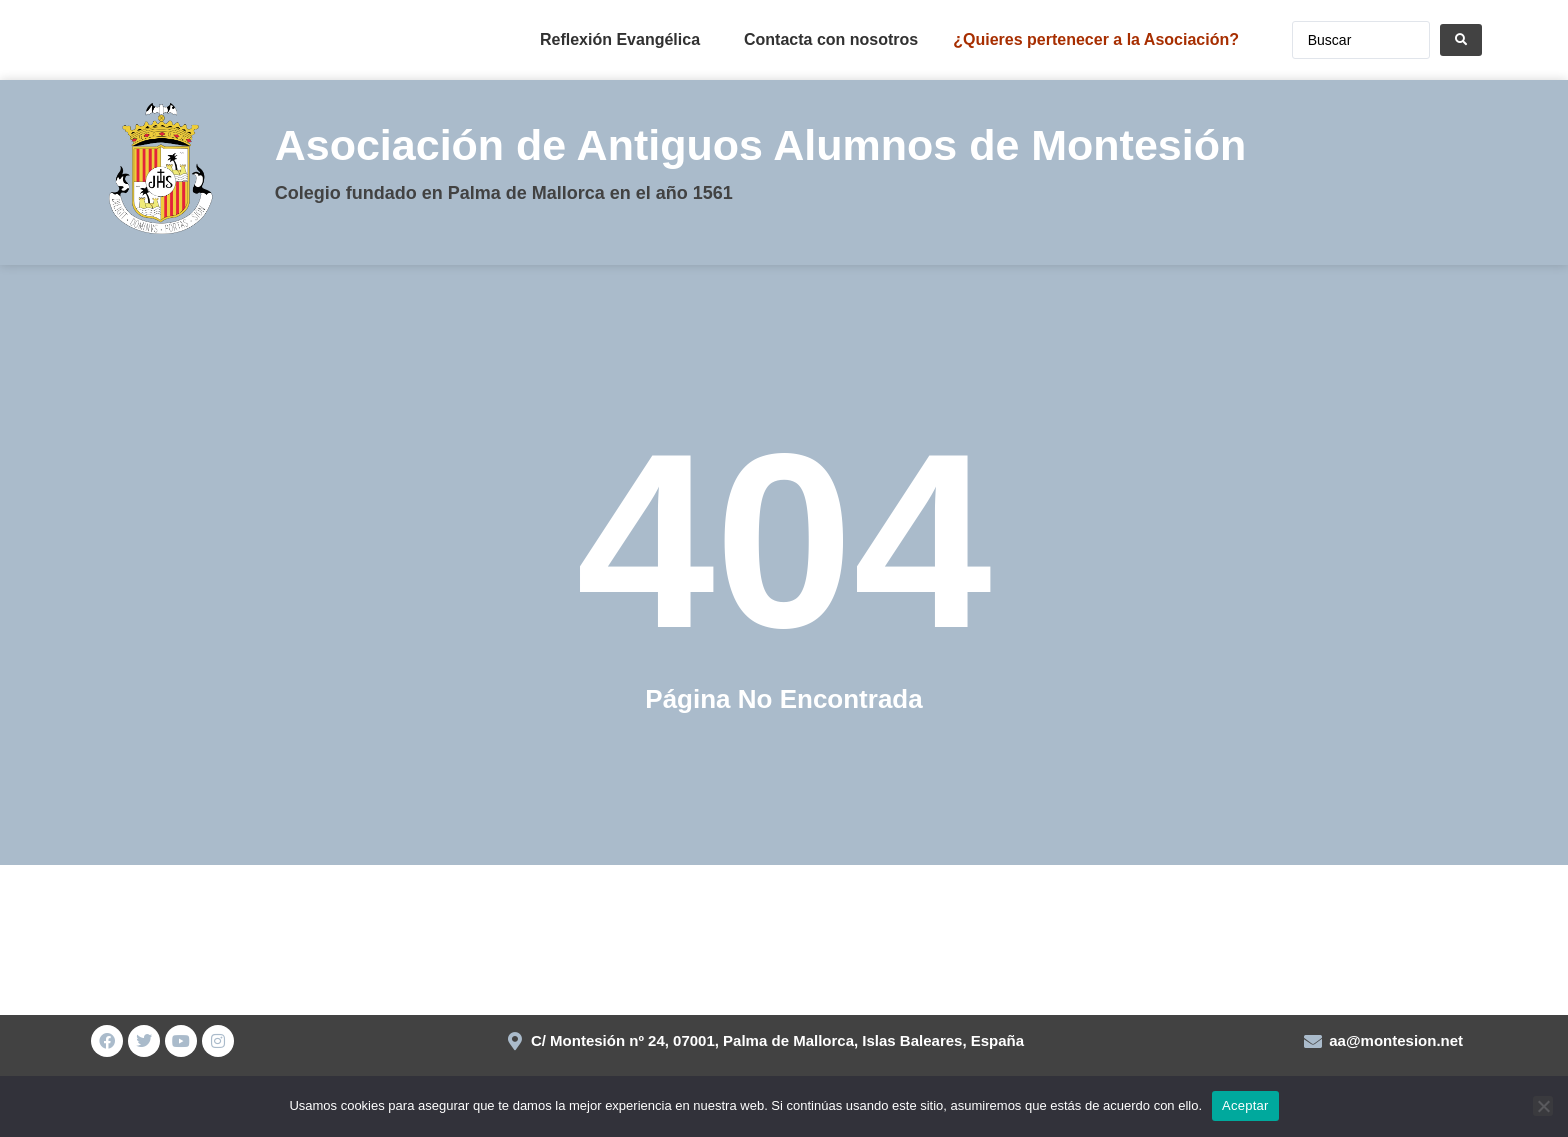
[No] (1543, 1106)
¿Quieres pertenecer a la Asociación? (1096, 39)
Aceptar (1245, 1105)
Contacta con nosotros (831, 39)
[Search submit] (1461, 40)
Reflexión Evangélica (620, 39)
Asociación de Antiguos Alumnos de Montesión (761, 145)
